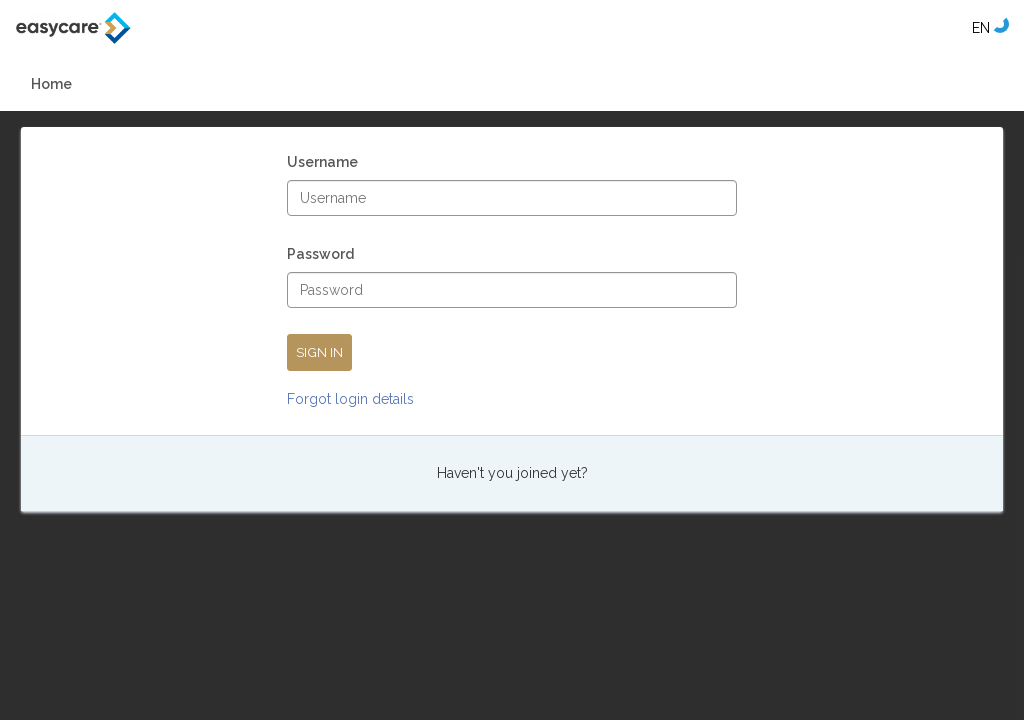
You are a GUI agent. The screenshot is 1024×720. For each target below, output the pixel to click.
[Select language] (980, 28)
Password (320, 256)
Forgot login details (350, 399)
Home (51, 84)
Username (322, 164)
